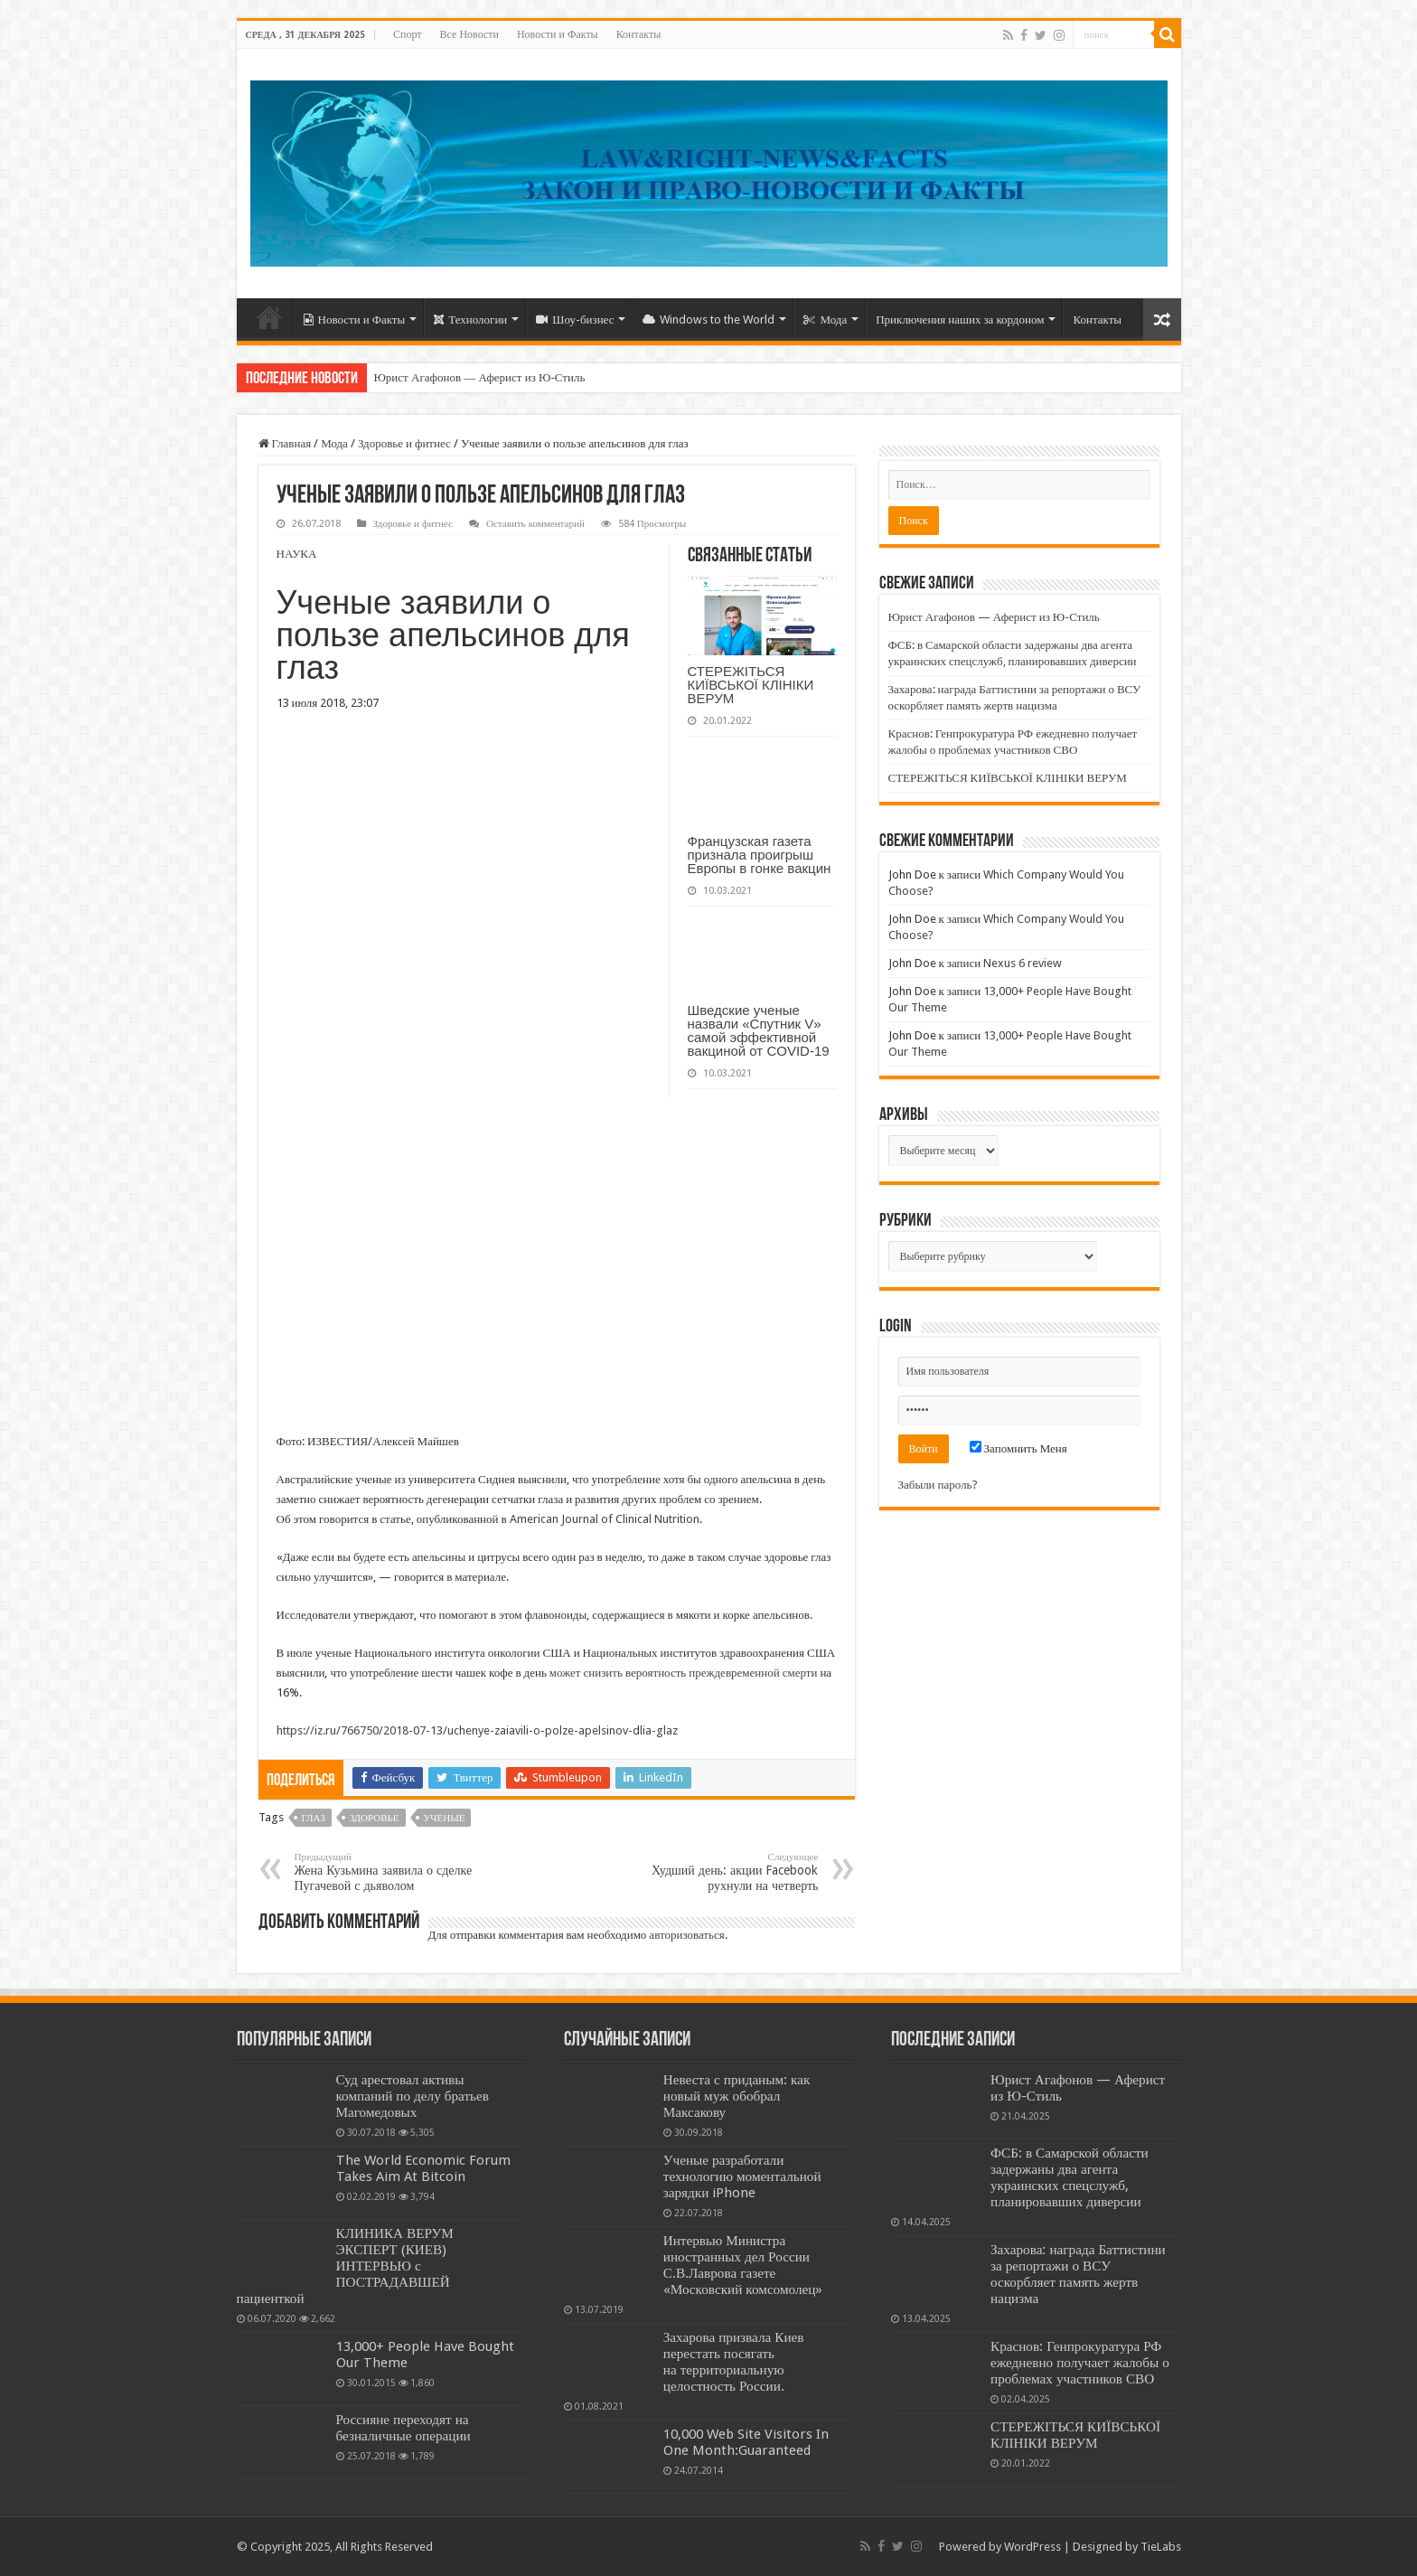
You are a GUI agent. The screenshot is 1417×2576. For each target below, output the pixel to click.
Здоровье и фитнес (404, 443)
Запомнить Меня (1018, 1448)
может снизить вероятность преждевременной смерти (683, 1672)
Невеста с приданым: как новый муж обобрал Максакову (737, 2096)
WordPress (1032, 2546)
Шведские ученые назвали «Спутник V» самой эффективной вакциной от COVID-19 (759, 1030)
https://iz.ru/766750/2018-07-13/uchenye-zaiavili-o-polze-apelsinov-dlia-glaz (477, 1730)
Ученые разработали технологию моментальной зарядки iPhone (742, 2176)
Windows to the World (708, 319)
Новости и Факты (557, 34)
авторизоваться (686, 1934)
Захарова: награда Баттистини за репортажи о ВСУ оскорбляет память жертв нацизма (1078, 2274)
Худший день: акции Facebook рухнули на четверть (726, 1872)
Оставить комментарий (535, 524)
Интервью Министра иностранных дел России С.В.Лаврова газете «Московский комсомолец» (743, 2265)
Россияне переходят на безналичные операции (403, 2427)
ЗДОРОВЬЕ (374, 1818)
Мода (825, 319)
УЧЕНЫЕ (444, 1818)
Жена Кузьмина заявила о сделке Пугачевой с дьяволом (387, 1872)
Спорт (407, 34)
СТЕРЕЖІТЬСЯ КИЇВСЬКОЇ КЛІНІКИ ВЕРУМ (751, 684)
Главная (285, 443)
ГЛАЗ (313, 1818)
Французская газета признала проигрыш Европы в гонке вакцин (759, 854)
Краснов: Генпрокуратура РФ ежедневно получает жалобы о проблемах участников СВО (1079, 2362)
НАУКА (297, 553)
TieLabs (1160, 2546)
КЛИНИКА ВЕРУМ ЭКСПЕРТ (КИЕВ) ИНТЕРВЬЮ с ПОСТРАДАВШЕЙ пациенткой (345, 2266)
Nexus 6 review (1022, 963)
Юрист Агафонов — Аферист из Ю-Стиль (480, 377)
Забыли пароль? (938, 1484)
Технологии (470, 319)
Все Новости (469, 34)
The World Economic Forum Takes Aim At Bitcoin (423, 2168)
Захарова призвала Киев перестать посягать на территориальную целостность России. (733, 2361)
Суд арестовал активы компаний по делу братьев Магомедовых (412, 2096)
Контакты (639, 34)
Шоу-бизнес (575, 319)
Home (269, 317)
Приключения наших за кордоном (960, 319)
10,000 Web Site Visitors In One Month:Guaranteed (746, 2442)
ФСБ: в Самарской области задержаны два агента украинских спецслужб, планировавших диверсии (1069, 2177)
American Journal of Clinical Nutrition (604, 1519)
